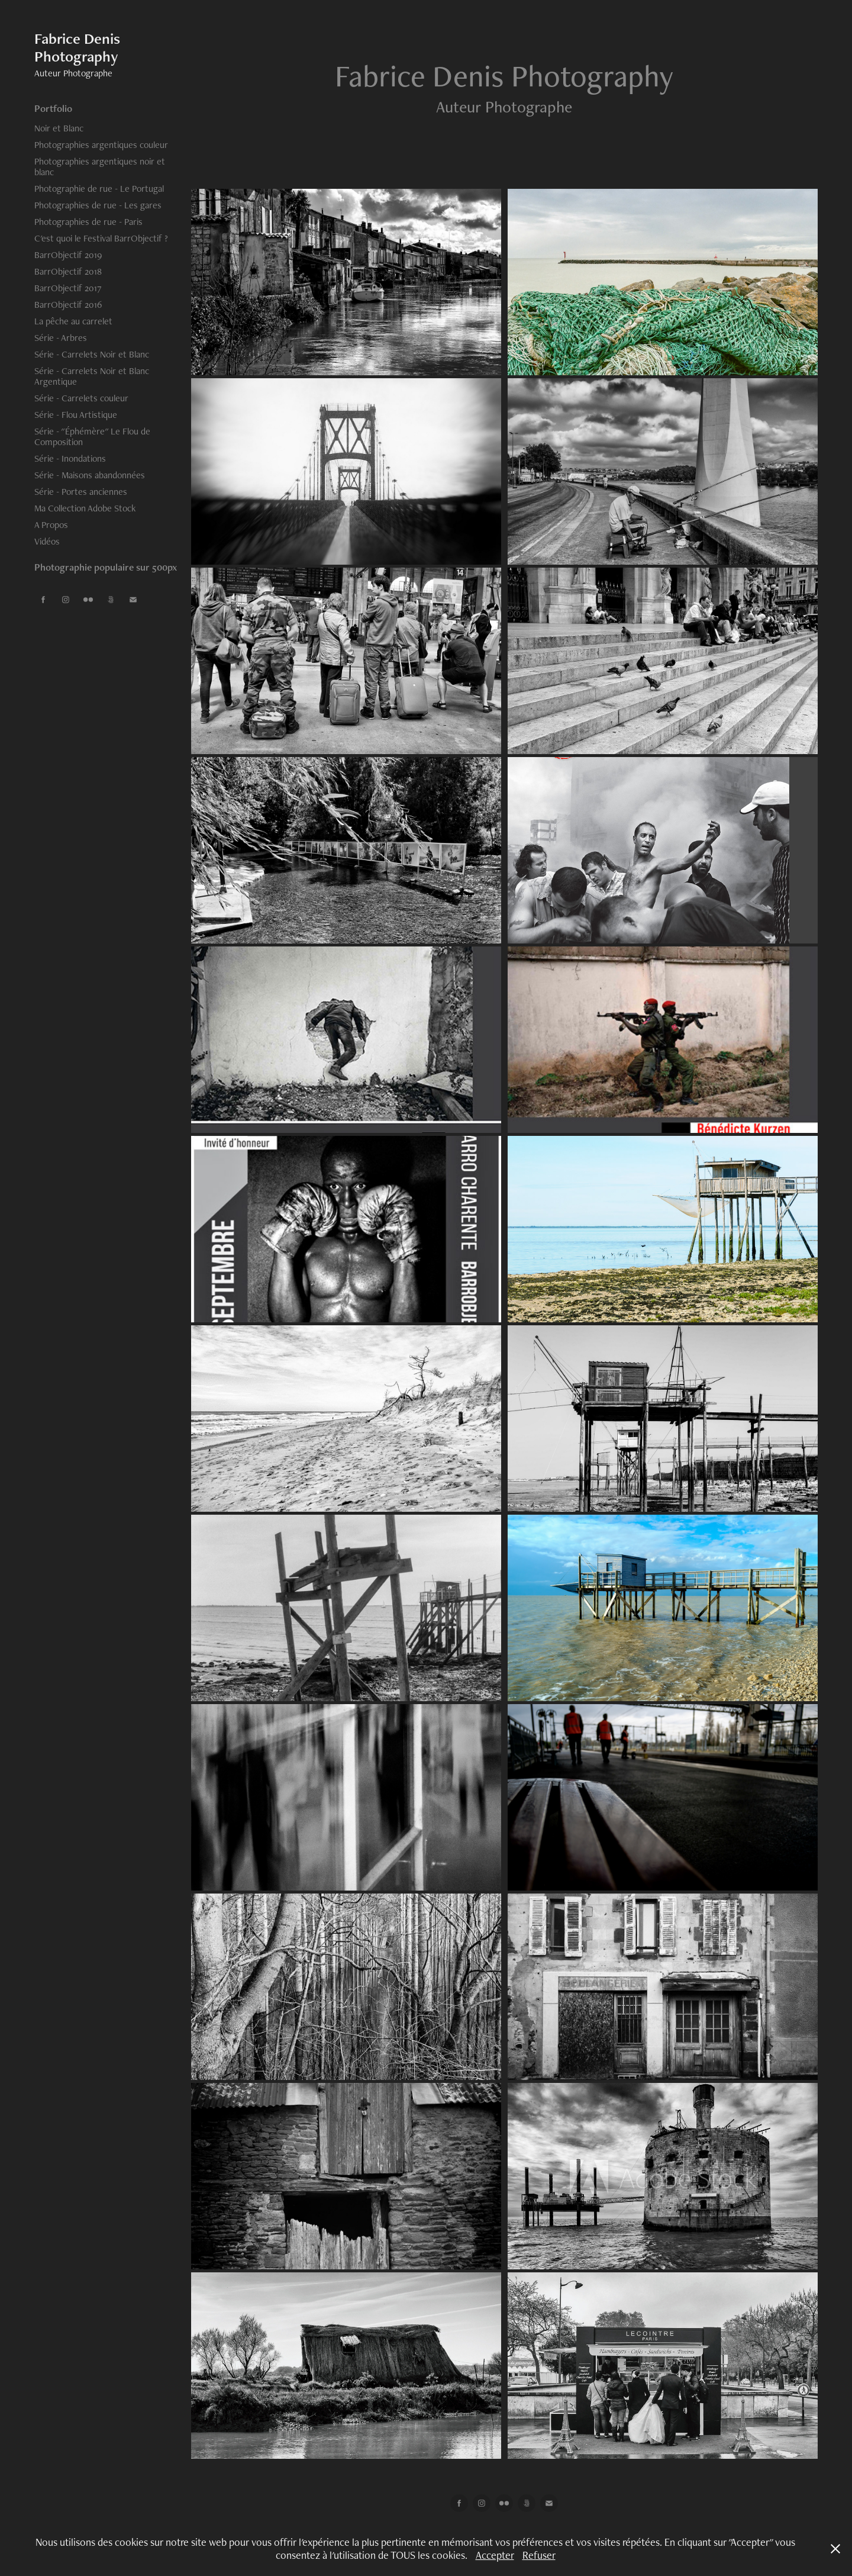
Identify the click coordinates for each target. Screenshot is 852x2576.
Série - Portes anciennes (80, 491)
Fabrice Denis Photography (79, 47)
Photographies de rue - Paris (88, 221)
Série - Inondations (70, 458)
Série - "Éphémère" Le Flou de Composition (92, 436)
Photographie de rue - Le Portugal (99, 188)
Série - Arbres (60, 337)
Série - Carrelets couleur (81, 398)
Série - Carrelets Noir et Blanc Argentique (91, 376)
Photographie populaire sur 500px (105, 567)
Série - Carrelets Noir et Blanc (91, 354)
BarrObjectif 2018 (68, 271)
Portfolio (53, 108)
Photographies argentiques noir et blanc (99, 166)
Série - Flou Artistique (75, 414)
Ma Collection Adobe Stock (84, 508)
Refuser (539, 2555)
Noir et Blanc (58, 128)
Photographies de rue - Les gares (98, 205)
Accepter (495, 2555)
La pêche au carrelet (73, 321)
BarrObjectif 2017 (68, 288)
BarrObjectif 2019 (68, 255)
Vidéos (47, 541)
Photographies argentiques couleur (101, 145)
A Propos (51, 525)
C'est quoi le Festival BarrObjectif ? (101, 238)
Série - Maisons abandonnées (89, 475)
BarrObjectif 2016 (68, 304)
